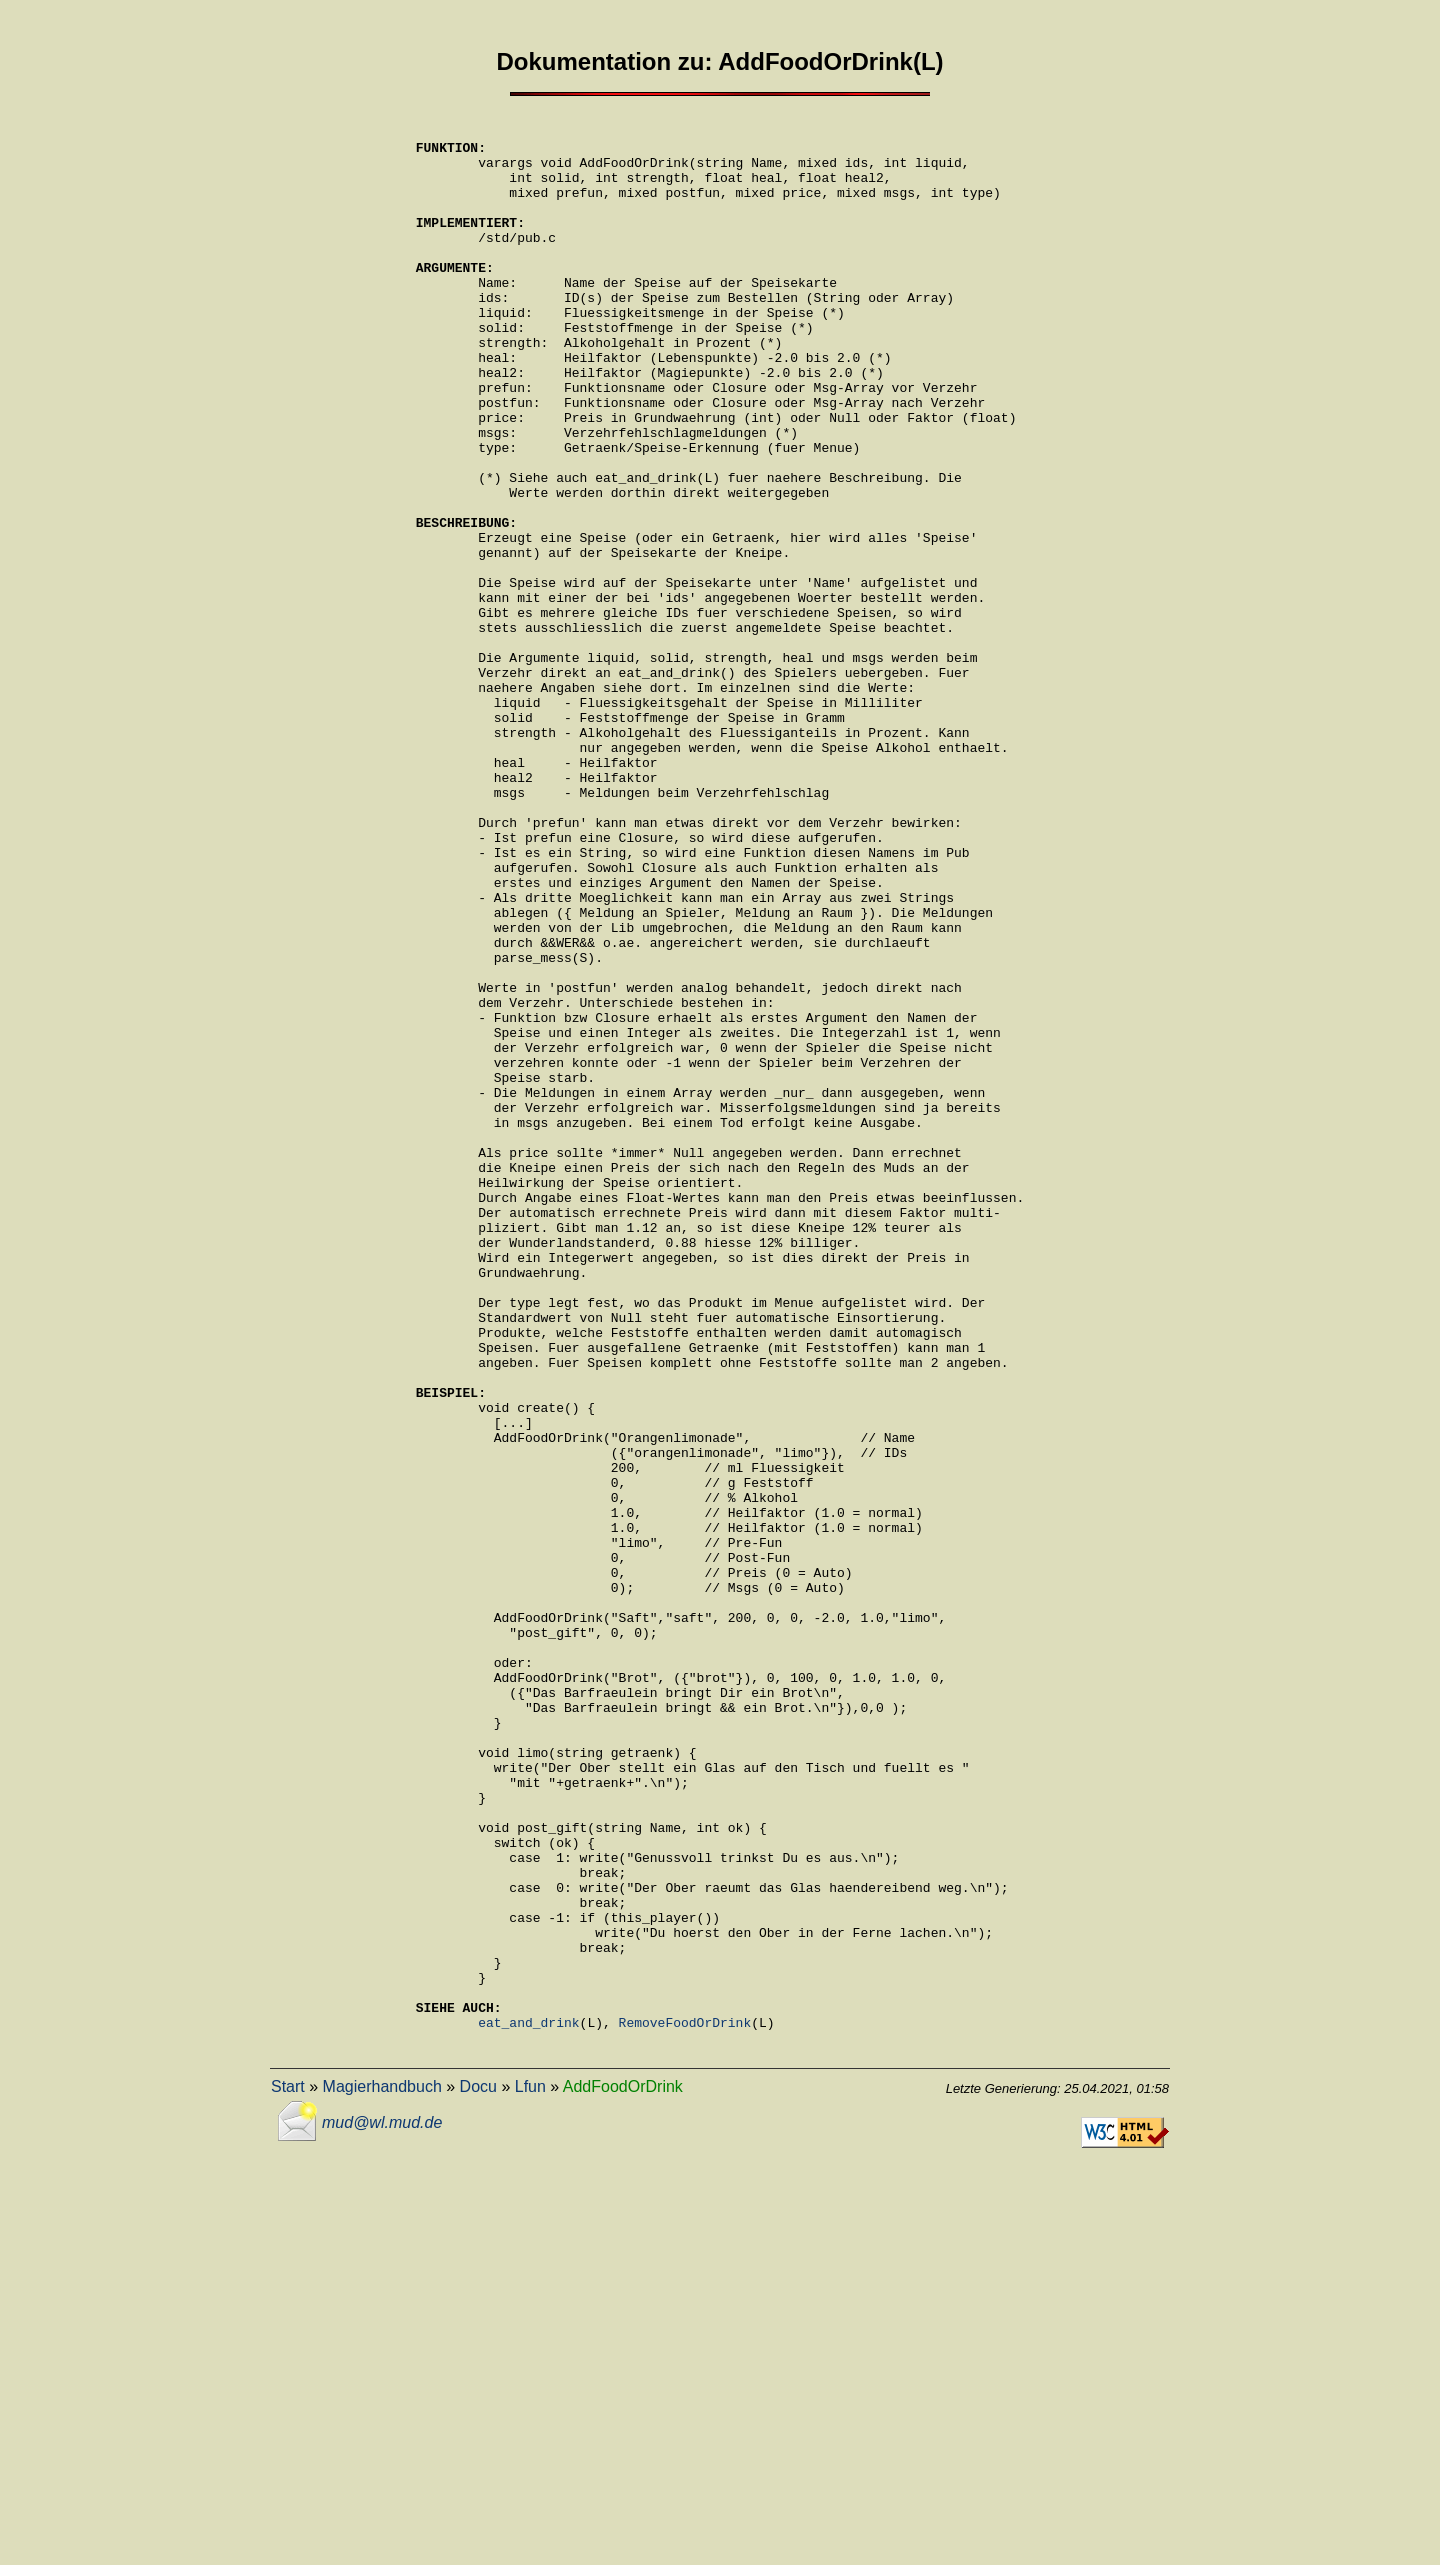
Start (288, 2470)
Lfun (530, 2470)
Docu (478, 2470)
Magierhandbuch (382, 2470)
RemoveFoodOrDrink (685, 2403)
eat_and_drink (528, 2403)
